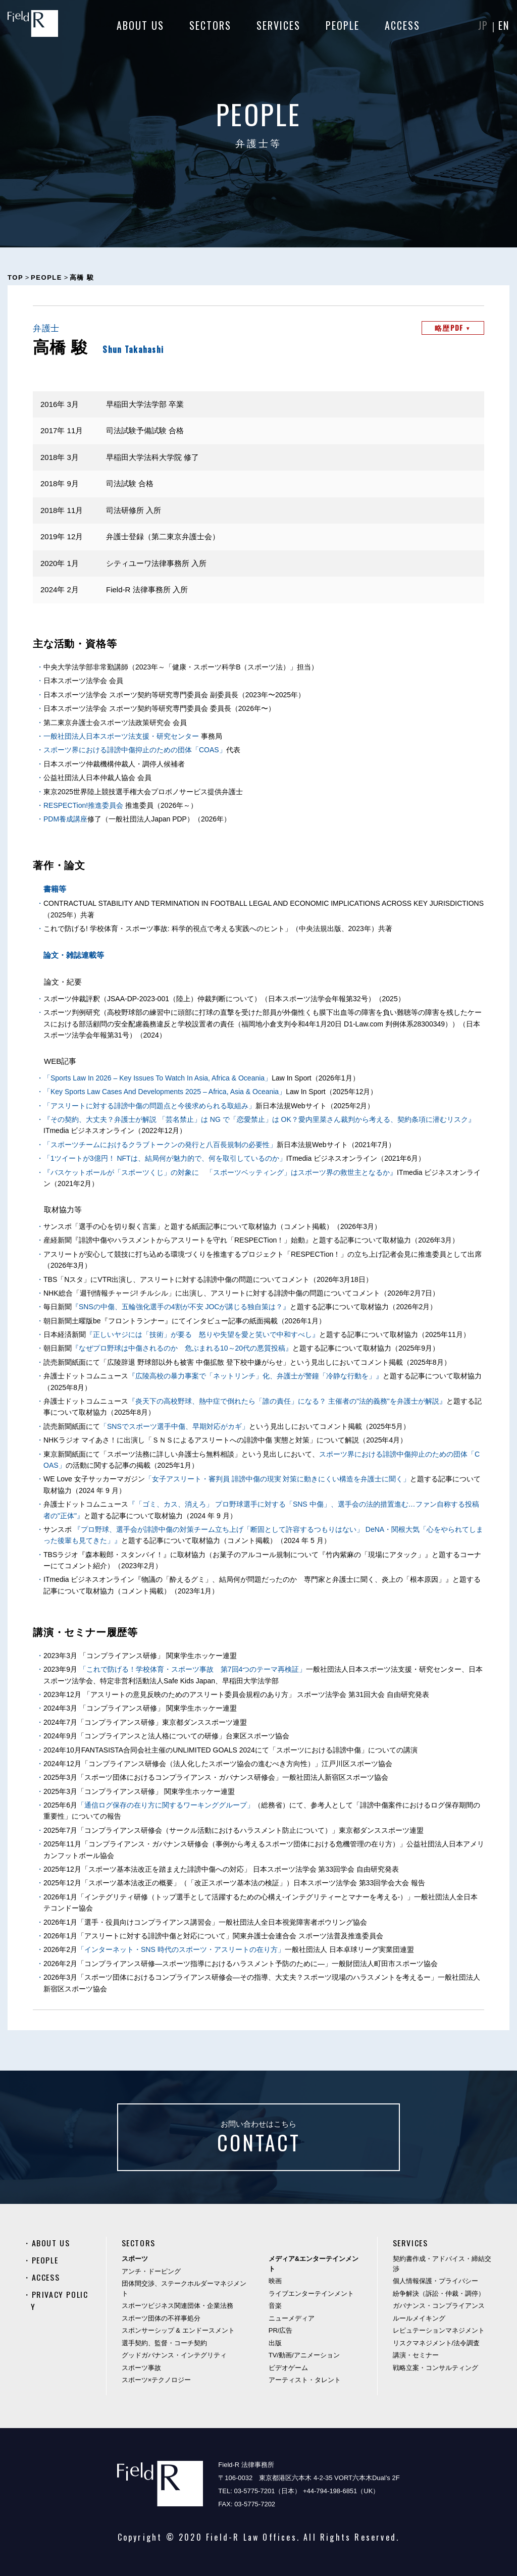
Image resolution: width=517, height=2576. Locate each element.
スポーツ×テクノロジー (156, 2380)
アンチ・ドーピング (151, 2271)
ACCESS (402, 25)
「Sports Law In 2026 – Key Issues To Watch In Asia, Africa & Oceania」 (157, 1078)
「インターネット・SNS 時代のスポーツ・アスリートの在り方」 (181, 1949)
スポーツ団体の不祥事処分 (161, 2318)
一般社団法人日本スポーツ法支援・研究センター (121, 736)
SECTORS (210, 25)
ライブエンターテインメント (311, 2293)
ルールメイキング (419, 2318)
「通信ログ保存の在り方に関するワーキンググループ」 (165, 1805)
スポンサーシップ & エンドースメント (178, 2330)
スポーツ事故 (141, 2368)
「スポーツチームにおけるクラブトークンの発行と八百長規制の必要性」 (160, 1145)
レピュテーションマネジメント (439, 2330)
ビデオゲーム (288, 2368)
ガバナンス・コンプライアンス (439, 2305)
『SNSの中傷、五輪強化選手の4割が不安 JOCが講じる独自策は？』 (181, 1307)
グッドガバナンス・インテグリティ (174, 2355)
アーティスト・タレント (305, 2380)
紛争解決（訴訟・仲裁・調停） (439, 2293)
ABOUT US (140, 25)
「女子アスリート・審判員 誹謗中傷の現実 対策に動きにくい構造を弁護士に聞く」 (277, 1479)
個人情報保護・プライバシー (435, 2281)
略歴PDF (453, 327)
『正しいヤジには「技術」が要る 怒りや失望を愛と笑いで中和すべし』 (202, 1334)
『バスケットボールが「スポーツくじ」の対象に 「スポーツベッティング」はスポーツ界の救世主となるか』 (220, 1172)
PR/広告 (281, 2330)
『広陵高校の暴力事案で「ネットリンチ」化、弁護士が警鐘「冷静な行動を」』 (255, 1376)
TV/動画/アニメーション (304, 2355)
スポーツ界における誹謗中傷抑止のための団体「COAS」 (134, 750)
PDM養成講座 (65, 819)
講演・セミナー (416, 2355)
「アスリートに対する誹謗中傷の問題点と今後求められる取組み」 (149, 1106)
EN (503, 25)
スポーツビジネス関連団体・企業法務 (177, 2305)
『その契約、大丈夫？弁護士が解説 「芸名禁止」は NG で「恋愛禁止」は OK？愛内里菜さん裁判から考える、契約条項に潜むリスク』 (259, 1119)
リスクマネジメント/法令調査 (436, 2343)
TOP (15, 277)
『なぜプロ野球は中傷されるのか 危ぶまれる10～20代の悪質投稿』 (182, 1348)
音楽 (275, 2305)
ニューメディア (292, 2318)
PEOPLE (342, 25)
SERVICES (278, 25)
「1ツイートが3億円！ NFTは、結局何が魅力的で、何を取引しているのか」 (164, 1158)
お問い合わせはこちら (258, 2139)
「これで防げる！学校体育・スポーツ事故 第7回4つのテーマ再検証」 (192, 1669)
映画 (275, 2281)
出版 (275, 2343)
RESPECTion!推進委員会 (83, 805)
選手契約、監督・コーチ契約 (164, 2343)
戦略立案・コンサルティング (435, 2368)
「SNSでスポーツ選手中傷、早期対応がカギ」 (174, 1426)
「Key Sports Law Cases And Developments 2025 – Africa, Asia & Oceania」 (164, 1092)
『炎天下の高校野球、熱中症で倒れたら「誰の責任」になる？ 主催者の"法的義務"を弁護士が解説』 (287, 1401)
